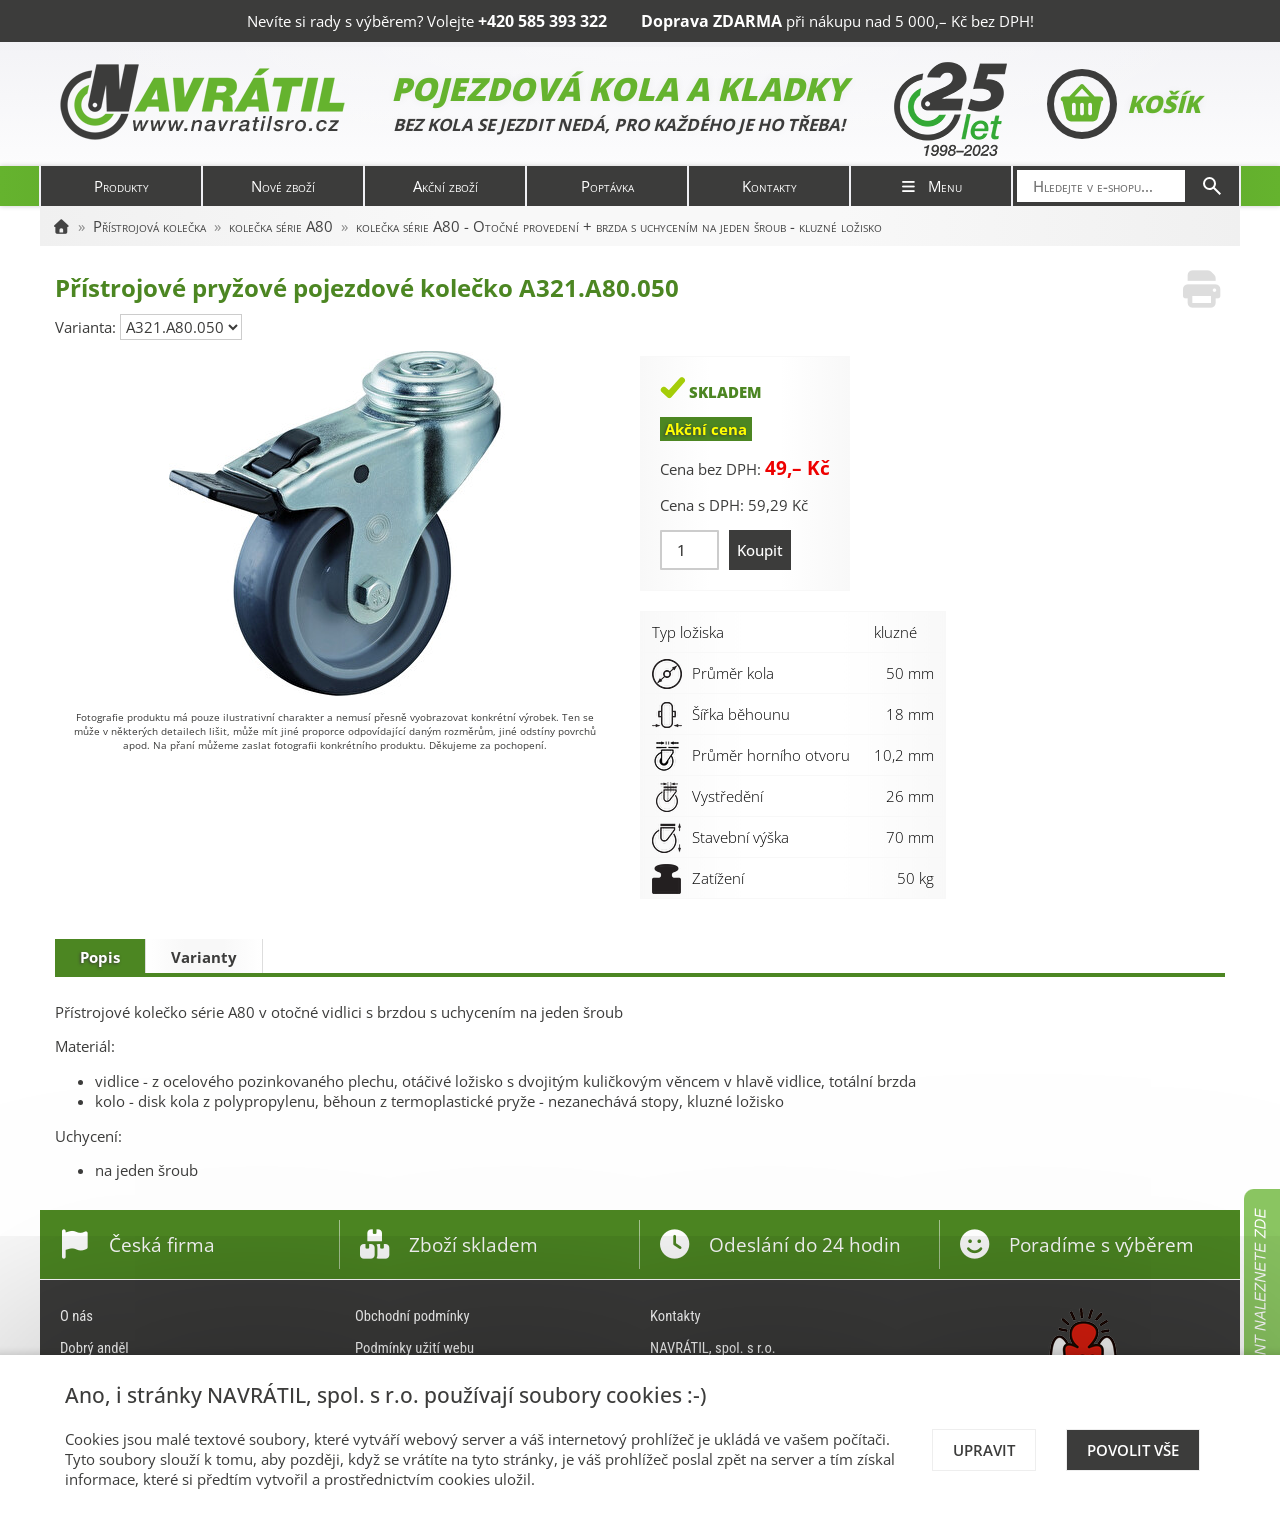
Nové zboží (283, 186)
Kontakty (769, 186)
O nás (76, 1316)
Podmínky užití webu (414, 1348)
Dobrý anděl (94, 1348)
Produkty (121, 186)
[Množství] (689, 550)
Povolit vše (1133, 1450)
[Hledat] (1212, 186)
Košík (1123, 104)
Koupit (760, 550)
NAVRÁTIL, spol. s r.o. (713, 1348)
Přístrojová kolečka (149, 226)
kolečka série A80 (281, 226)
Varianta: (87, 327)
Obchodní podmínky (412, 1316)
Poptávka (607, 186)
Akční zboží (445, 186)
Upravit (984, 1450)
